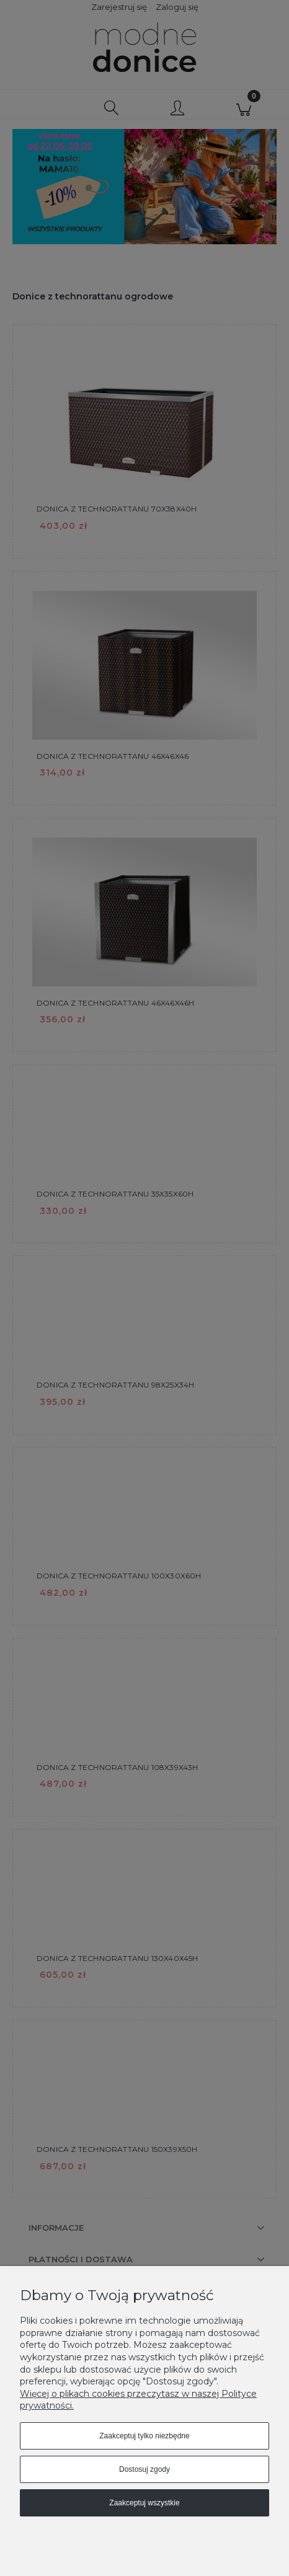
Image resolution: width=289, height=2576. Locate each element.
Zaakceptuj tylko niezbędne (144, 2436)
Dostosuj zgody (144, 2469)
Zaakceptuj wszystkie (144, 2503)
